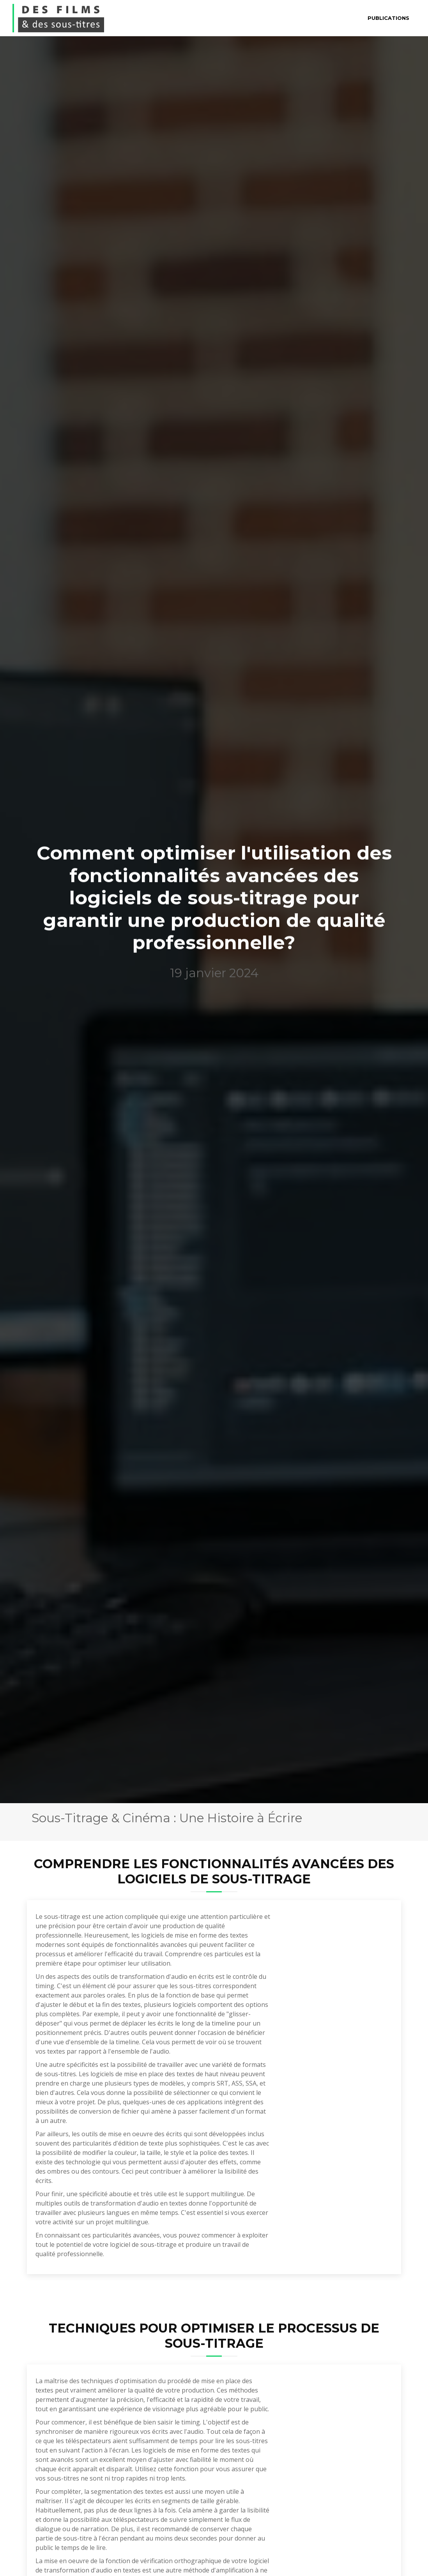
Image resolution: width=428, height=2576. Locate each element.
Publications (388, 18)
